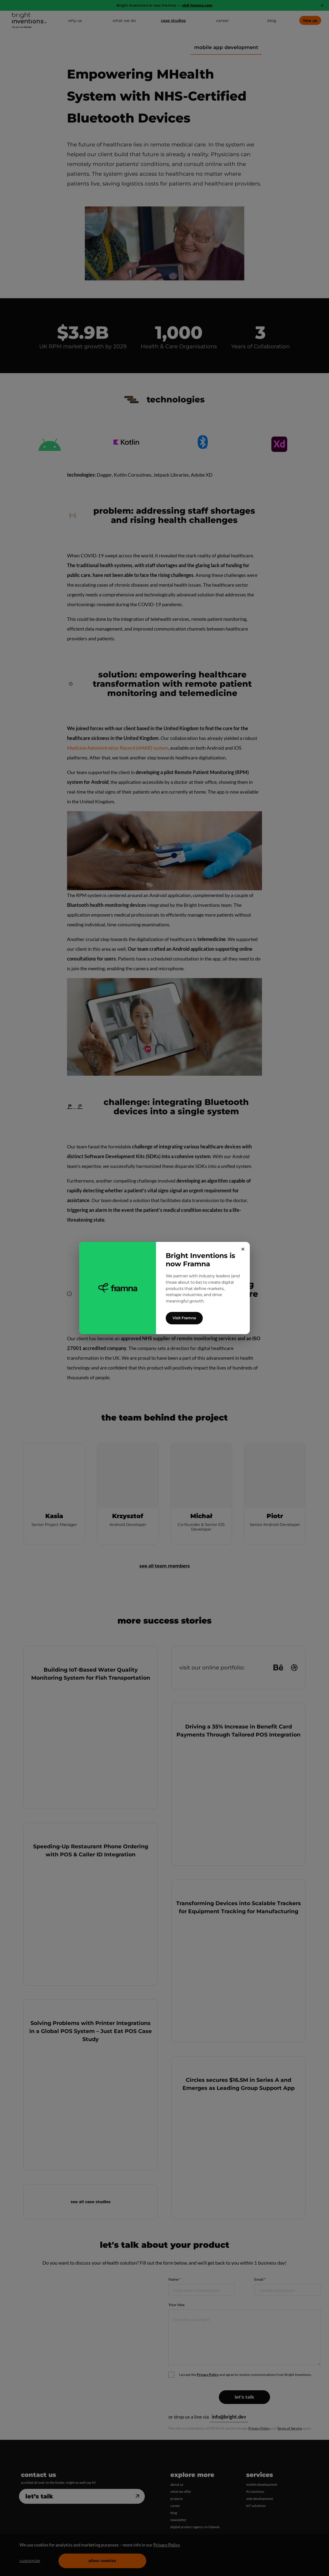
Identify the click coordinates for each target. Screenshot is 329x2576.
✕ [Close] (243, 1249)
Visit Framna (184, 1318)
